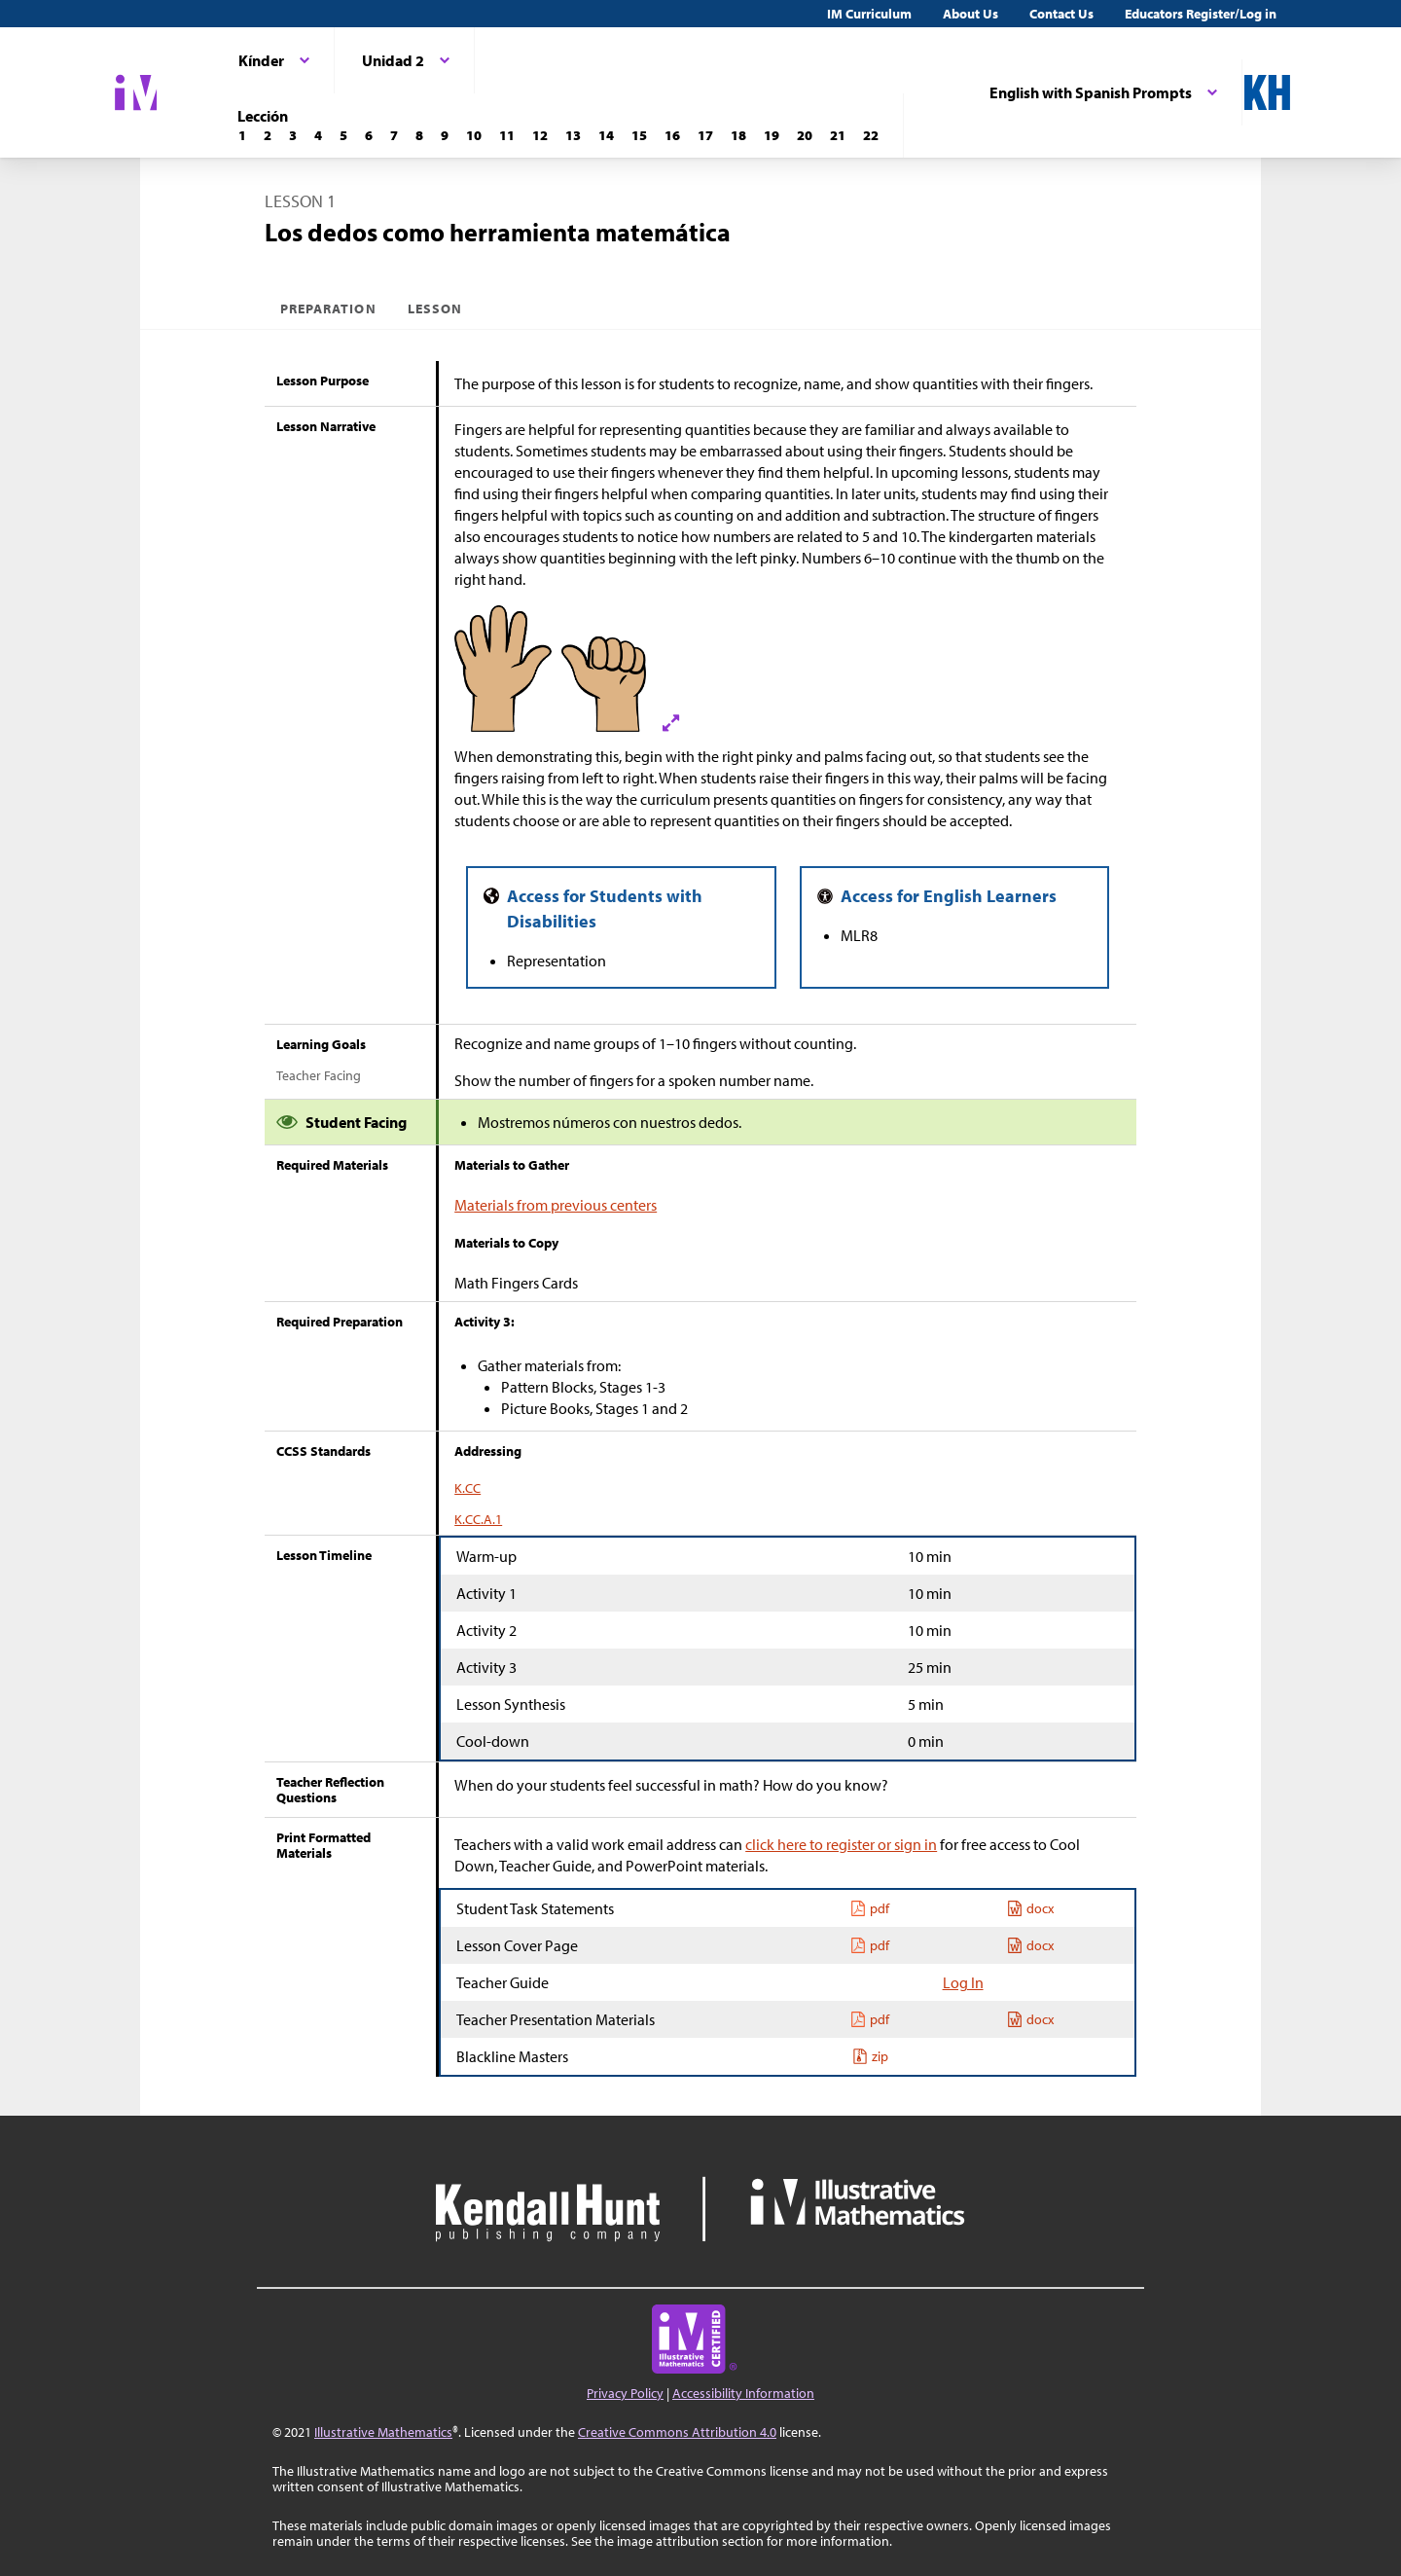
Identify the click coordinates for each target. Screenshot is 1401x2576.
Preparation (328, 308)
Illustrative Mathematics (383, 2432)
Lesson (435, 308)
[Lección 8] (419, 135)
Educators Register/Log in (1200, 13)
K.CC (467, 1488)
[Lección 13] (573, 135)
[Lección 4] (318, 135)
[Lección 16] (672, 135)
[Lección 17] (705, 135)
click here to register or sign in (841, 1844)
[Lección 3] (292, 135)
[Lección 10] (473, 135)
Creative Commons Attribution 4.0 (677, 2432)
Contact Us (1061, 13)
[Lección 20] (804, 135)
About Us (970, 13)
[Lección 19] (771, 135)
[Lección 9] (444, 135)
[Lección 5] (343, 135)
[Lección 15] (639, 135)
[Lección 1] (242, 135)
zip (870, 2056)
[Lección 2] (267, 135)
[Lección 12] (540, 135)
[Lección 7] (394, 135)
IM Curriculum (869, 13)
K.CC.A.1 (478, 1519)
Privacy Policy (625, 2393)
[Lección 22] (870, 135)
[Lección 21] (837, 135)
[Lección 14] (606, 135)
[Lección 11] (506, 135)
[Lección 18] (738, 135)
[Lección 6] (368, 135)
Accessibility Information (743, 2393)
